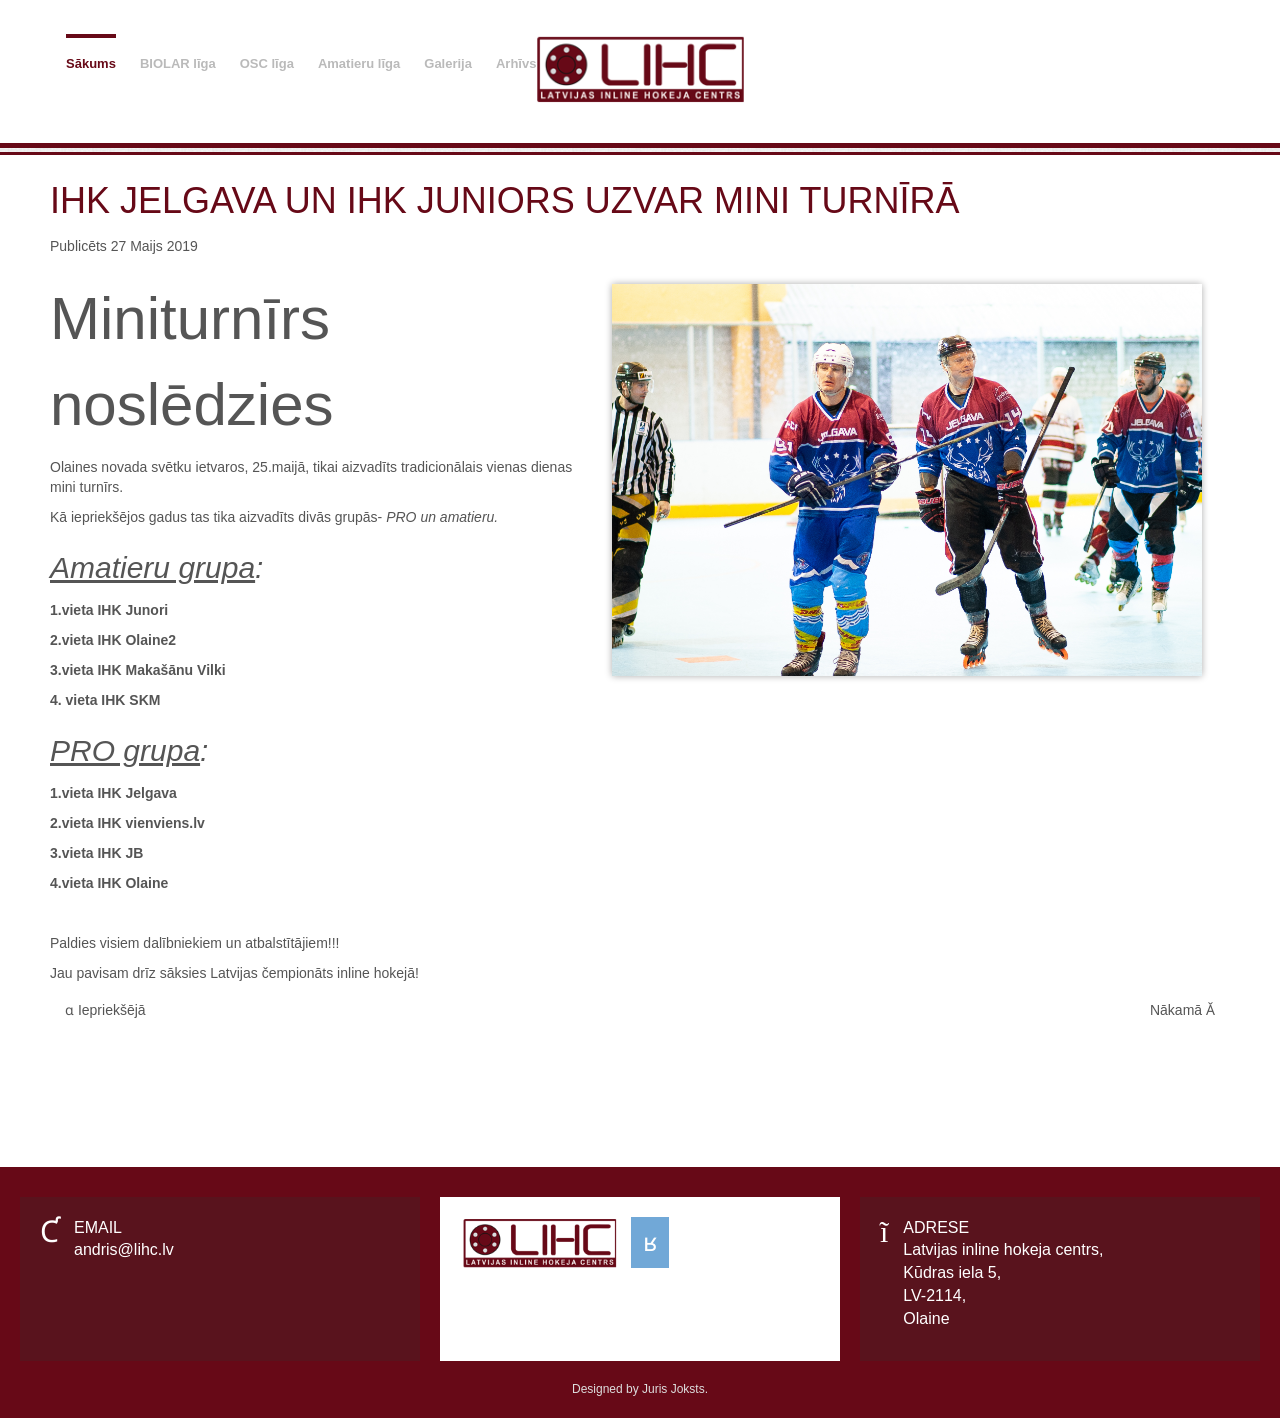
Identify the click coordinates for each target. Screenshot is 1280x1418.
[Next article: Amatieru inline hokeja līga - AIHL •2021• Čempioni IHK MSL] (1182, 1010)
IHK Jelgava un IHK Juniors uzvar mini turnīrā (504, 200)
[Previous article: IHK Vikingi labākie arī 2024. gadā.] (105, 1010)
